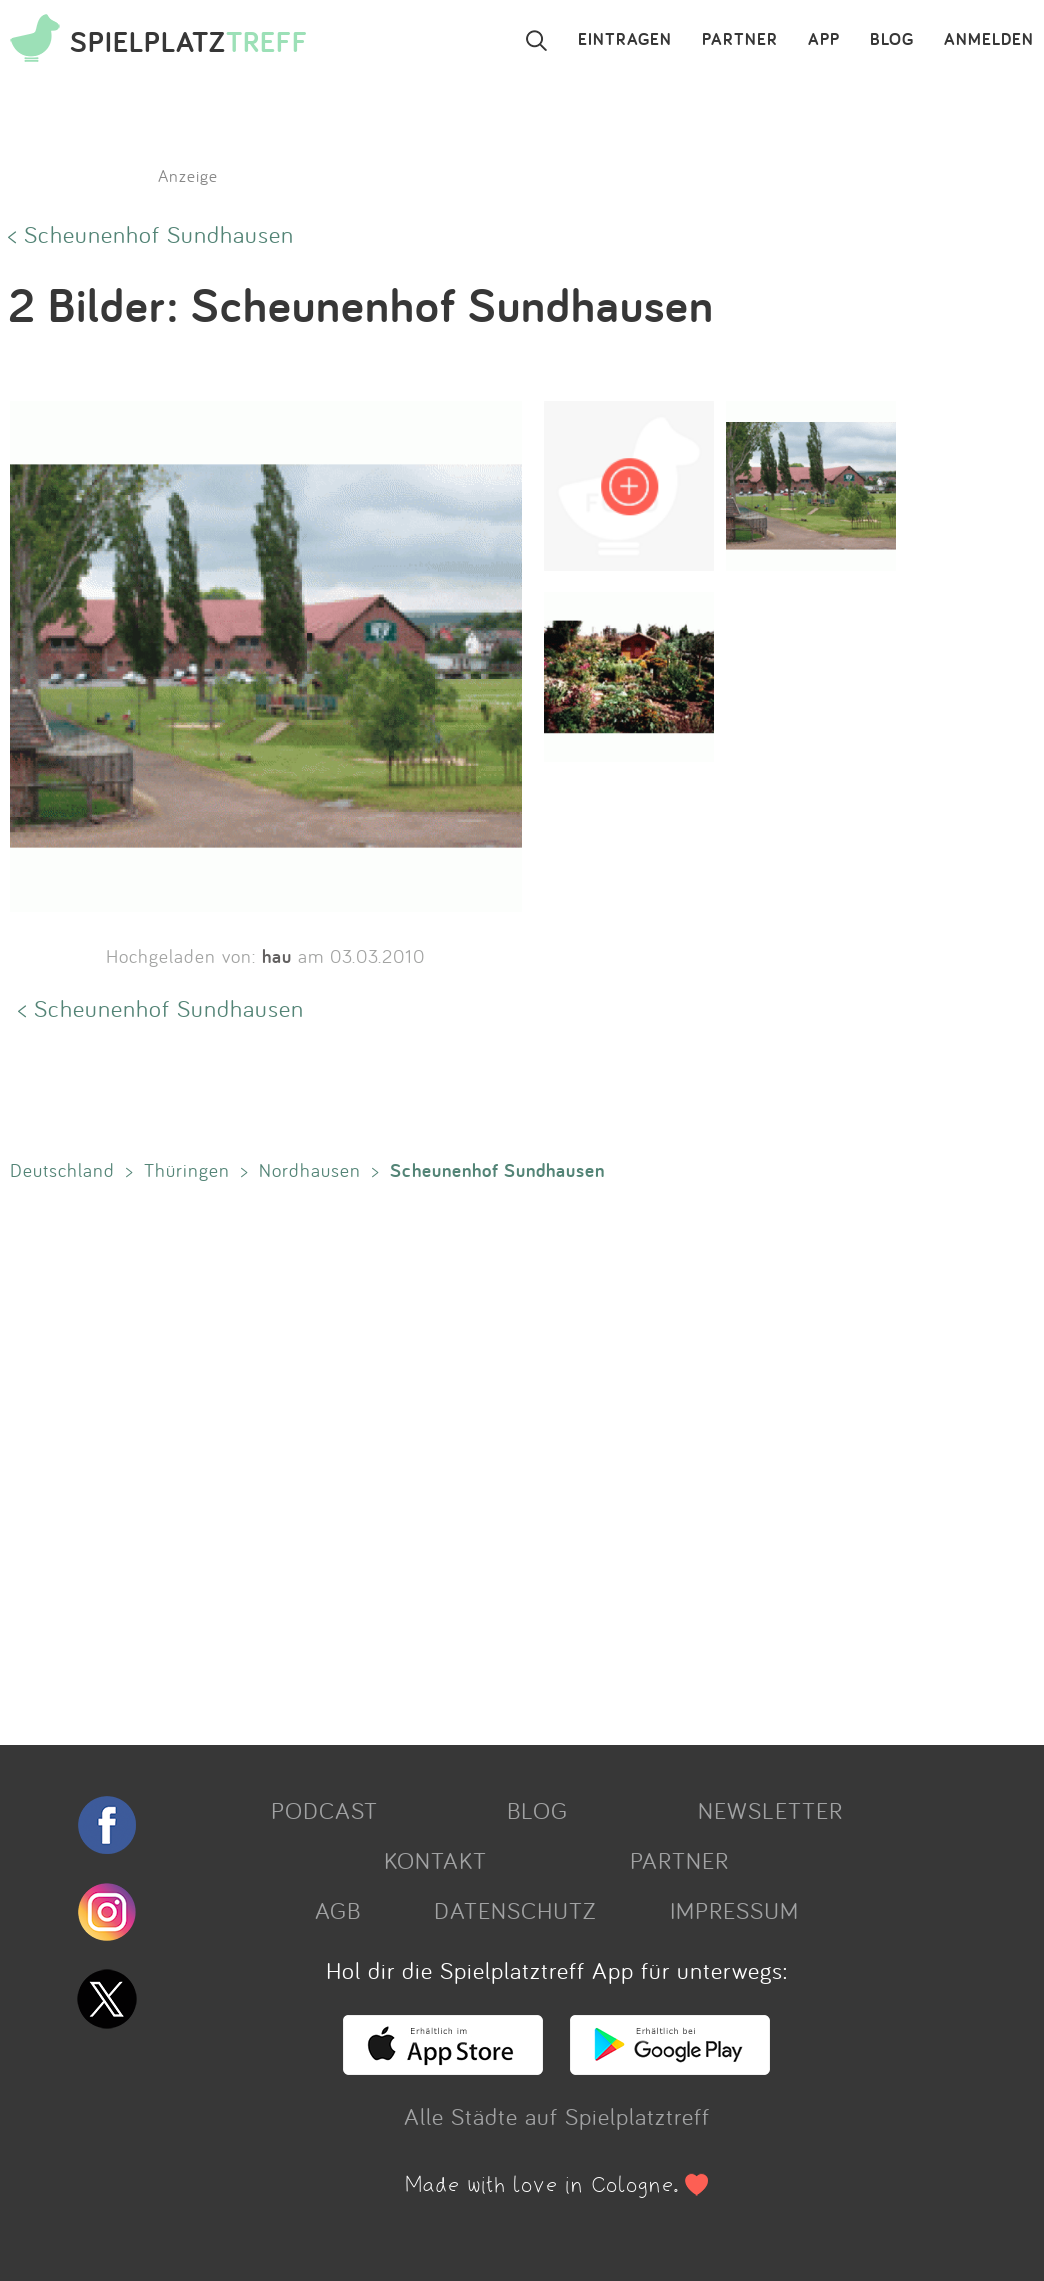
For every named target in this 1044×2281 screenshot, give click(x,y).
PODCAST (324, 1810)
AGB (338, 1910)
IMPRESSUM (734, 1910)
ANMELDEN (989, 40)
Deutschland (62, 1170)
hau (277, 956)
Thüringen (187, 1170)
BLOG (892, 40)
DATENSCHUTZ (515, 1910)
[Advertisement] (512, 1459)
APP (824, 40)
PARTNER (740, 40)
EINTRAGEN (625, 40)
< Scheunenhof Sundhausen (151, 234)
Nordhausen (310, 1170)
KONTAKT (435, 1860)
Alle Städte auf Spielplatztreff (557, 2116)
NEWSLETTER (770, 1810)
